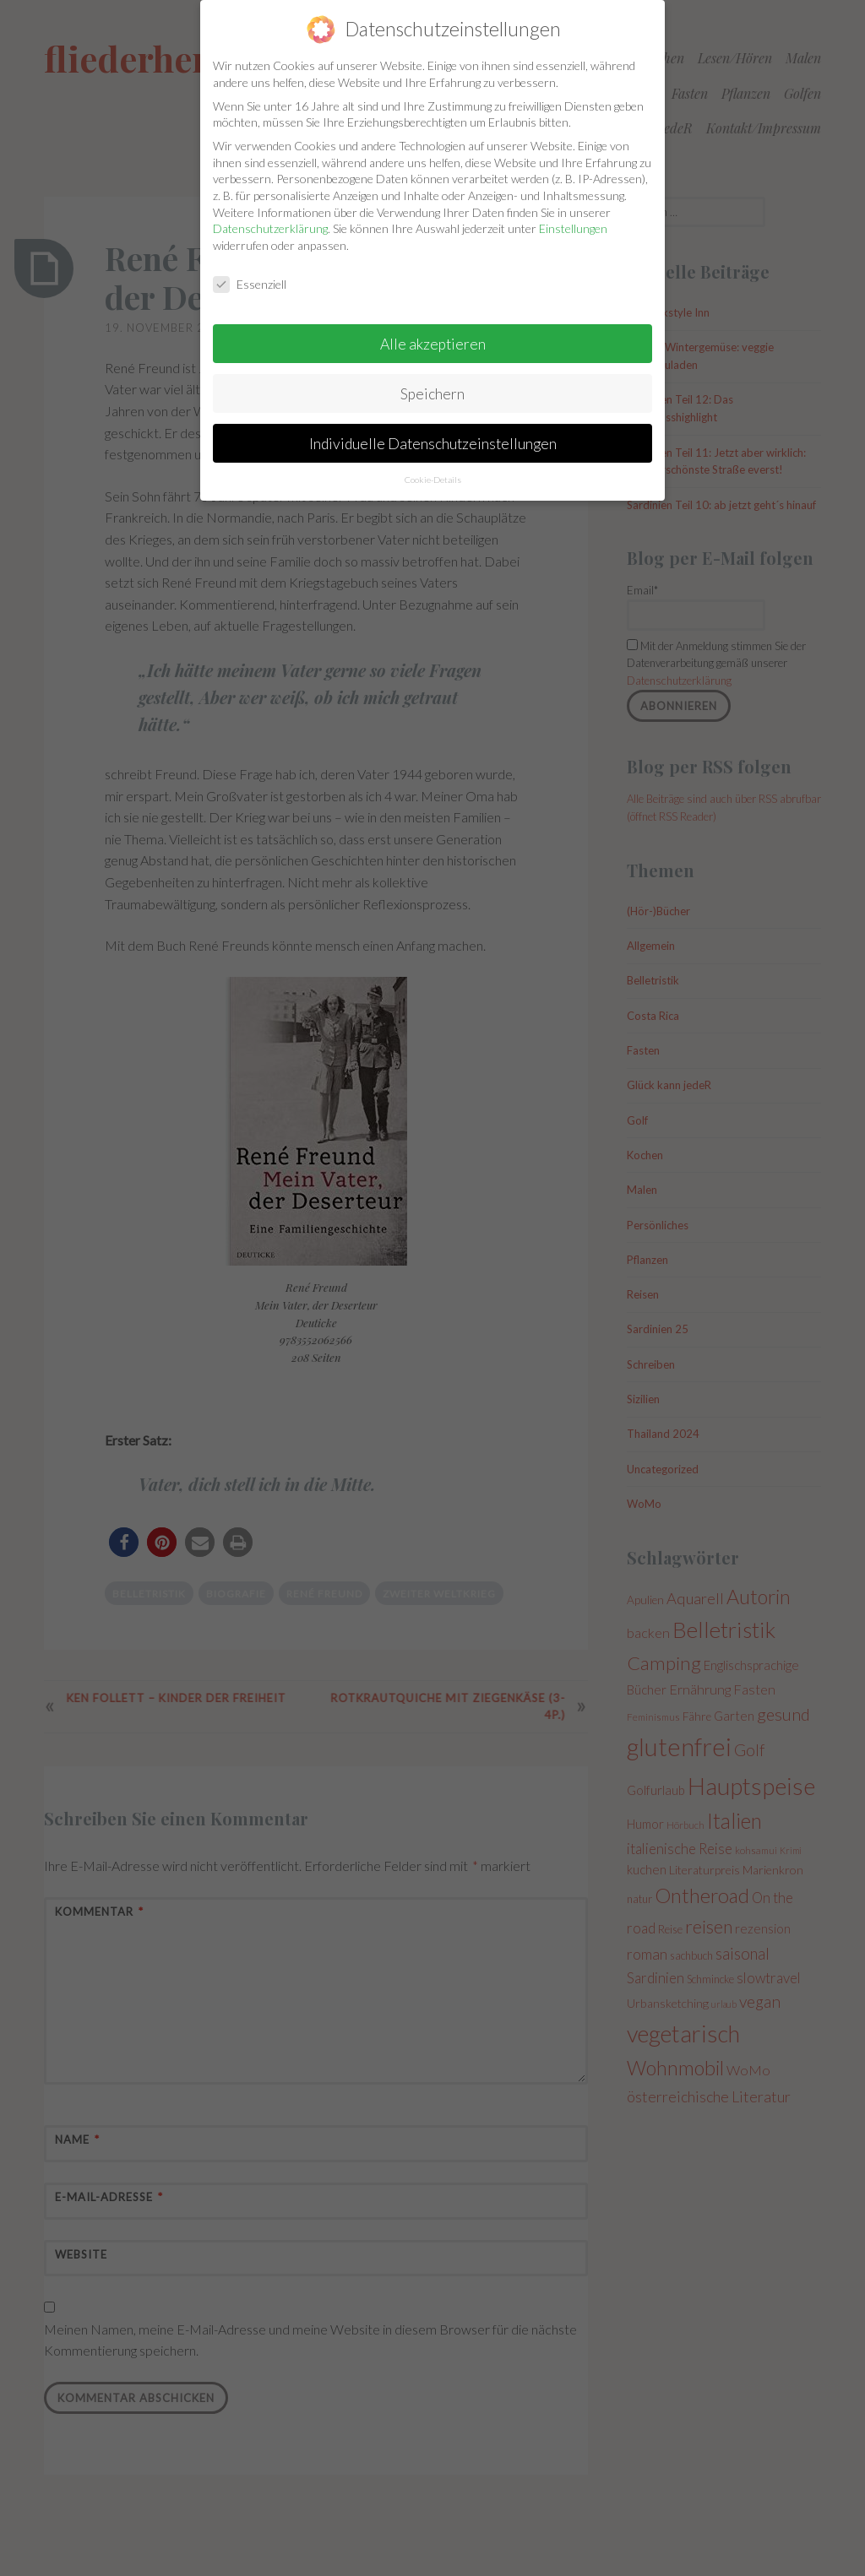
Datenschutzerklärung (270, 211)
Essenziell (249, 267)
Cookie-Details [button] (433, 463)
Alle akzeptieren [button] (433, 326)
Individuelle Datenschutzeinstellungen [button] (433, 426)
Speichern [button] (432, 376)
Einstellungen (573, 211)
